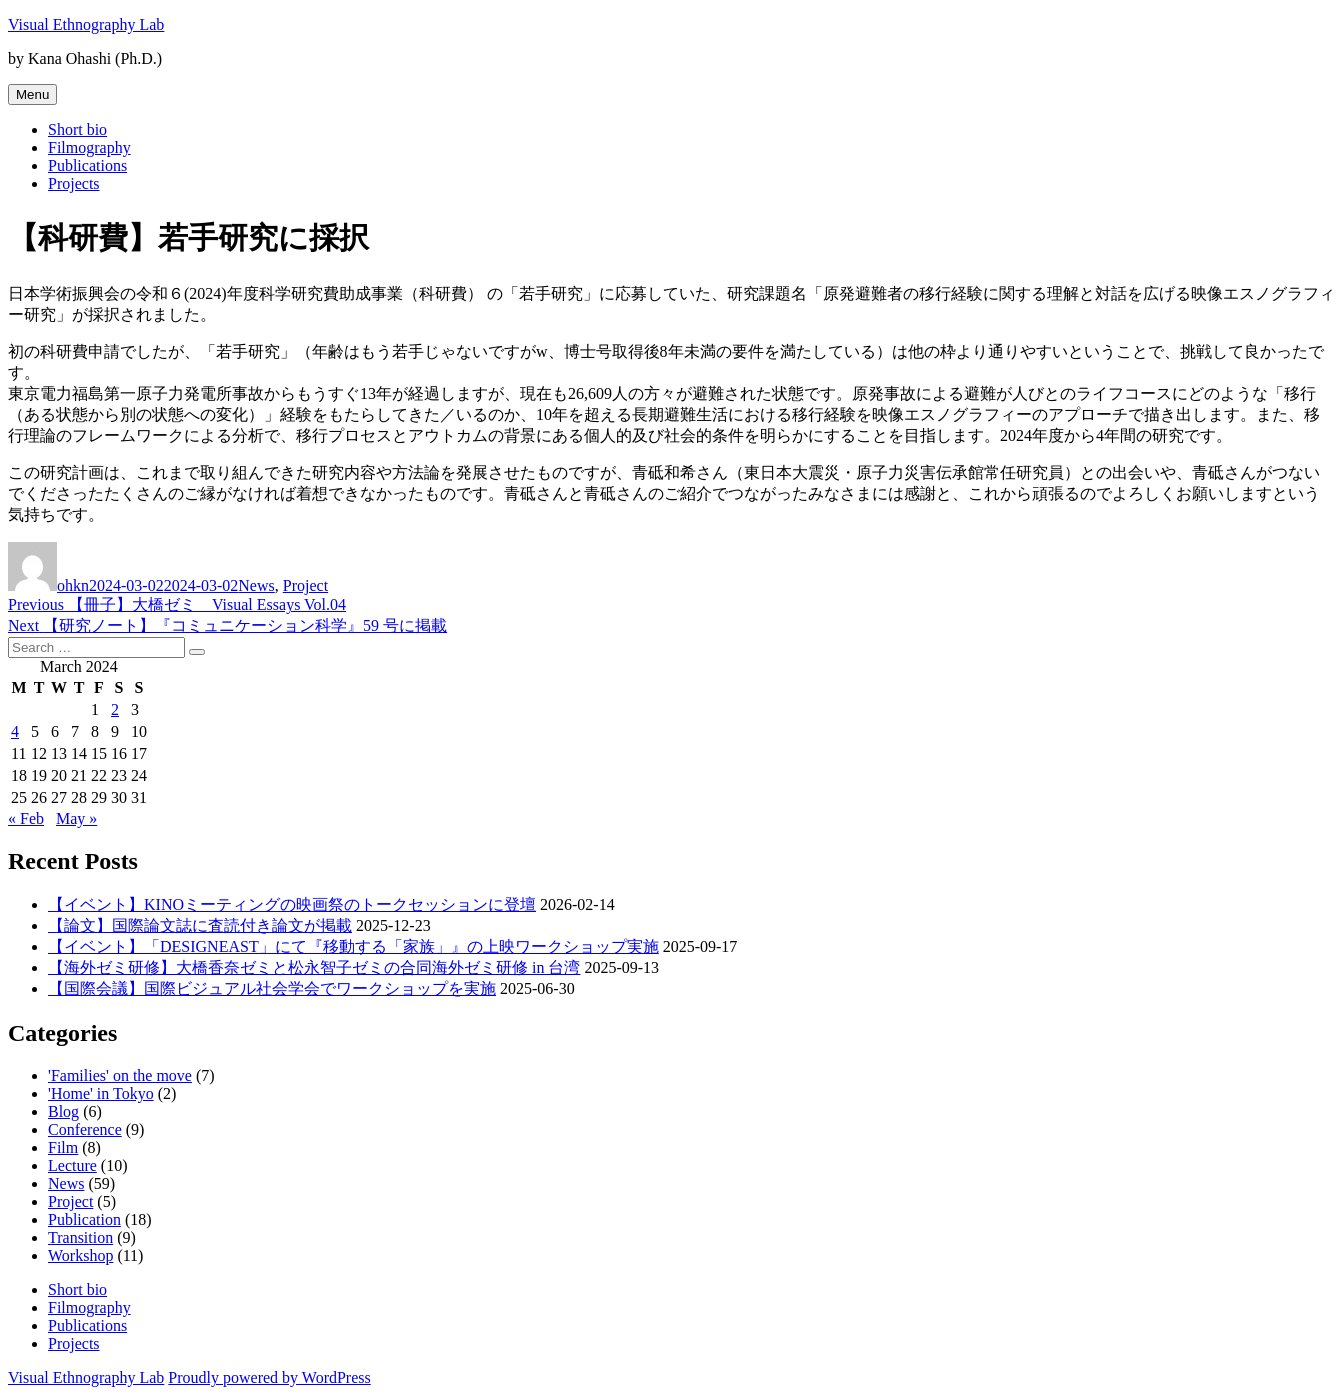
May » (76, 818)
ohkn (73, 585)
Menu (32, 94)
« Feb (26, 818)
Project (305, 585)
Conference (85, 1129)
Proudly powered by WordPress (269, 1377)
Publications (87, 165)
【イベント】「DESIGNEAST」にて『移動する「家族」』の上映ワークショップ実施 (353, 946)
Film (63, 1147)
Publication (84, 1219)
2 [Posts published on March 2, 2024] (115, 709)
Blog (63, 1111)
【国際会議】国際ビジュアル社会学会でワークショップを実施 (272, 988)
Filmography (89, 147)
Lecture (72, 1165)
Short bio (77, 129)
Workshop (80, 1255)
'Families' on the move (120, 1075)
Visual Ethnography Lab (86, 24)
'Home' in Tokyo (101, 1093)
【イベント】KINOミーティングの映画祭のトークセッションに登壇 (292, 904)
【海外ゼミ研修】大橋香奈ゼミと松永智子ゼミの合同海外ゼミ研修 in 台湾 (314, 967)
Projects (74, 183)
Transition (80, 1237)
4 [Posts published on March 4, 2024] (15, 731)
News (256, 585)
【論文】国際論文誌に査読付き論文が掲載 (200, 925)
